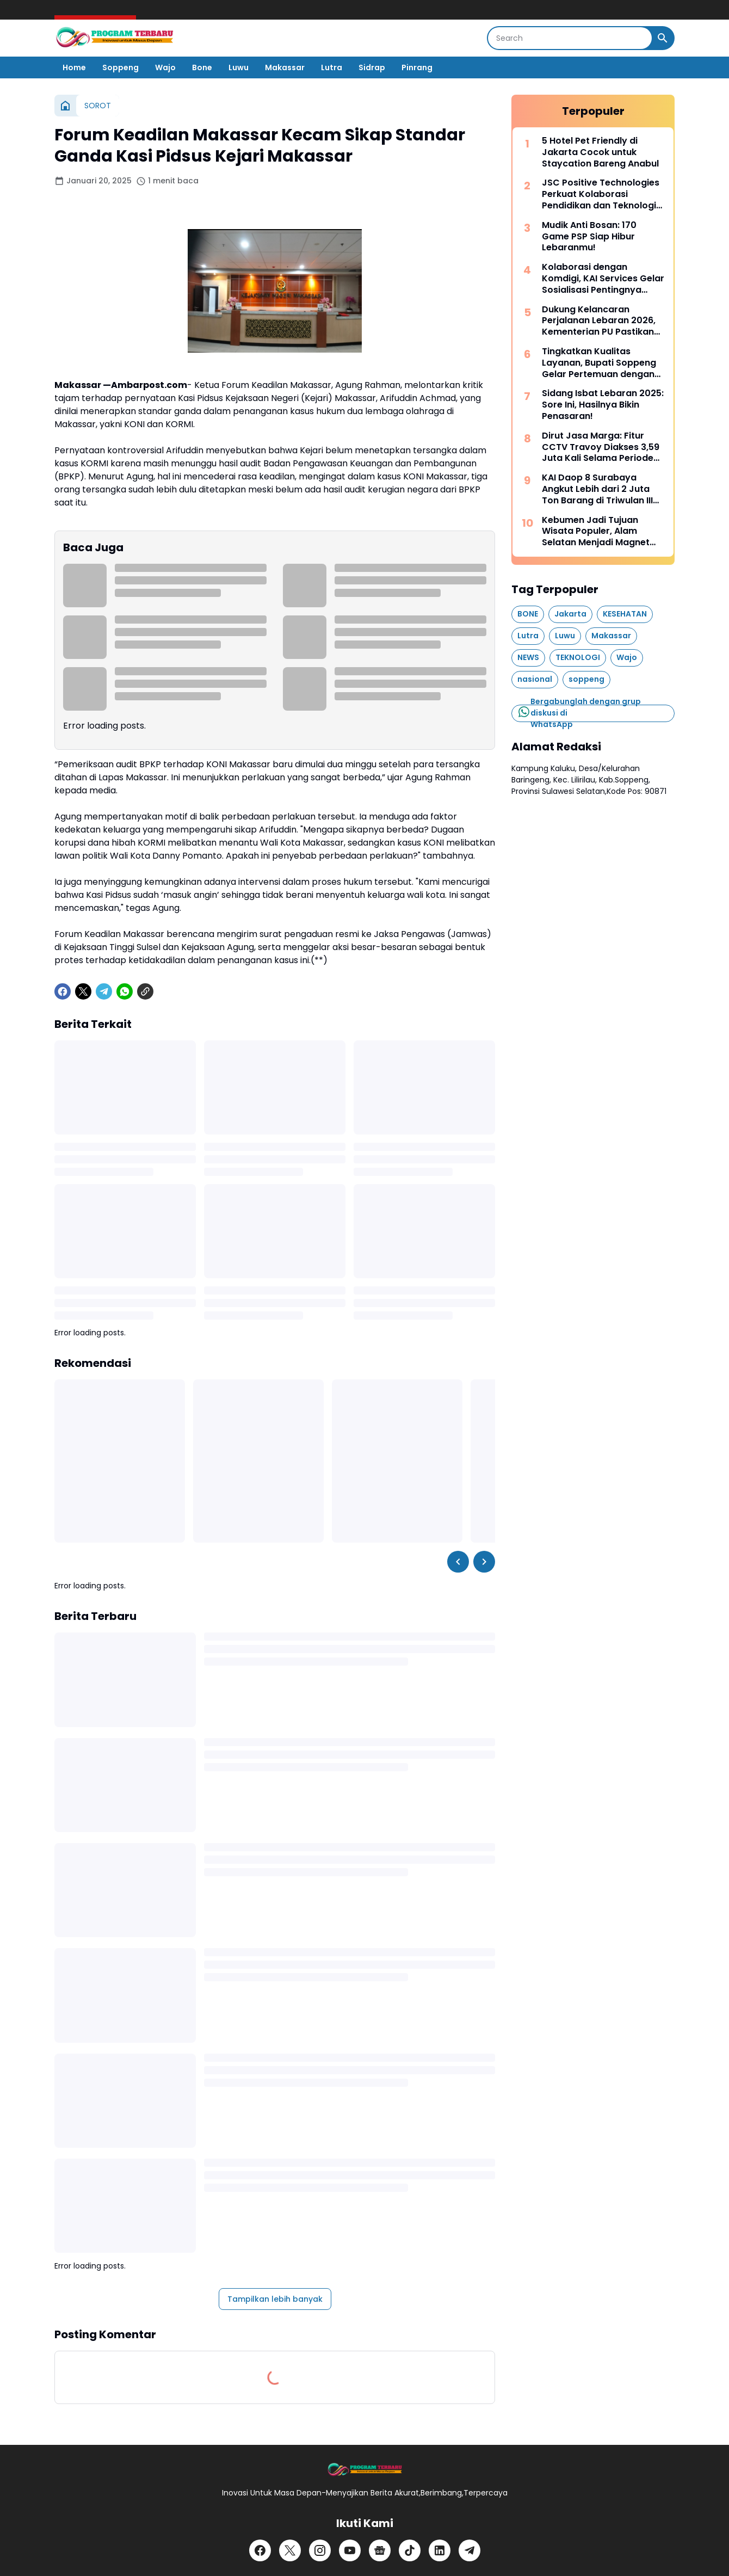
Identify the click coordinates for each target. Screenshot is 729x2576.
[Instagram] (320, 2550)
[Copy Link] (145, 991)
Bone (202, 67)
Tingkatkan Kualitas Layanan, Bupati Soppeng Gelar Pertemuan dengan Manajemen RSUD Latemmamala (599, 363)
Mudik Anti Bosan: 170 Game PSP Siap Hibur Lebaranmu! (589, 237)
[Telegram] (104, 991)
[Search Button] (663, 38)
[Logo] (364, 2470)
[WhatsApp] (124, 991)
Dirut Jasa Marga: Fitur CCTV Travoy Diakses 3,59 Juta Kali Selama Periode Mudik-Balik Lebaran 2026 (600, 447)
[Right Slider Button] (484, 1562)
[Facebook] (62, 991)
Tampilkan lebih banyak (275, 2299)
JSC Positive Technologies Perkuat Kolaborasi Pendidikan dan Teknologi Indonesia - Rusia (600, 194)
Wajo (165, 67)
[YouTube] (350, 2550)
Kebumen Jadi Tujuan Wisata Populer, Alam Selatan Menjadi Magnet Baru (596, 532)
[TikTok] (410, 2550)
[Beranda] (65, 105)
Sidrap (372, 67)
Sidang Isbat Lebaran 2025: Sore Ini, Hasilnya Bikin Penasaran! (603, 405)
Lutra (331, 67)
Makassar (285, 67)
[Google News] (380, 2550)
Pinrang (417, 67)
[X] (83, 991)
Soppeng (120, 67)
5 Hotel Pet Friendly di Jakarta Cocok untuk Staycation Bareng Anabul (600, 152)
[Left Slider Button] (458, 1562)
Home (74, 67)
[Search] (570, 38)
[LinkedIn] (439, 2550)
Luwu (238, 67)
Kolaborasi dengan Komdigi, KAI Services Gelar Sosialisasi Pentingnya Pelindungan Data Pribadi (603, 278)
